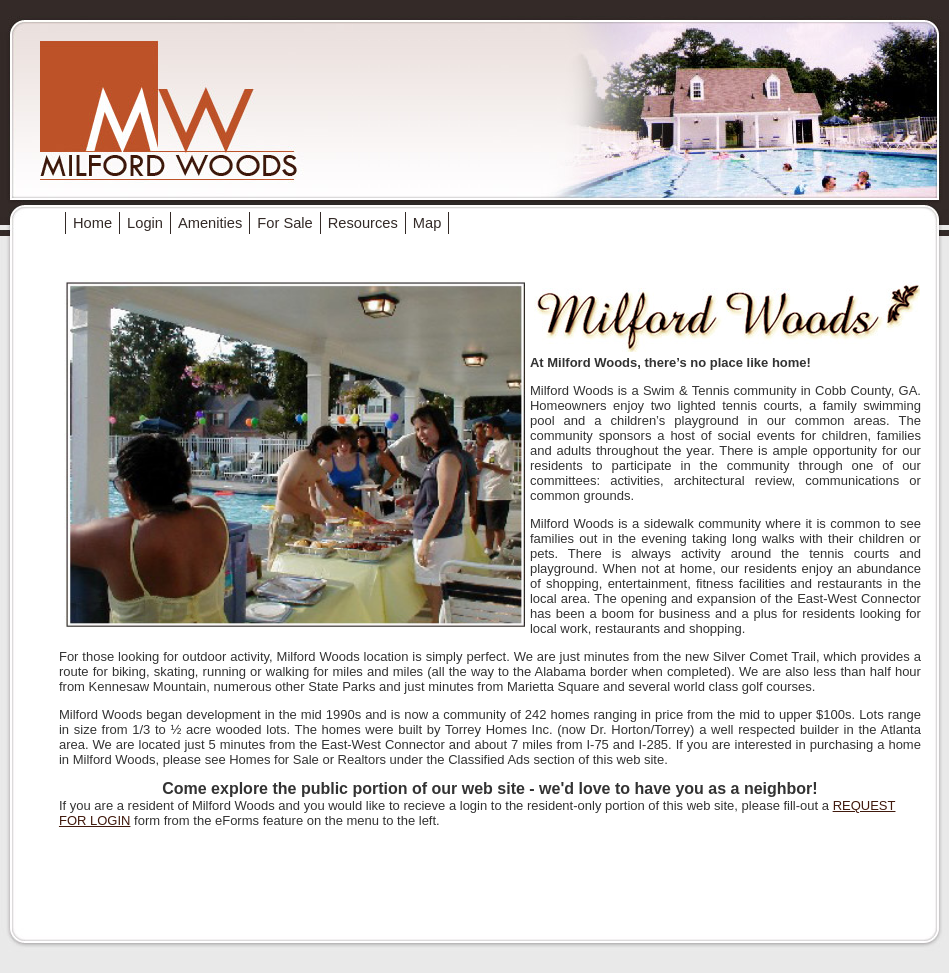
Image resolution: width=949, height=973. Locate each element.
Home (92, 223)
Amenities (210, 223)
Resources (363, 223)
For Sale (284, 223)
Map (427, 223)
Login (145, 223)
